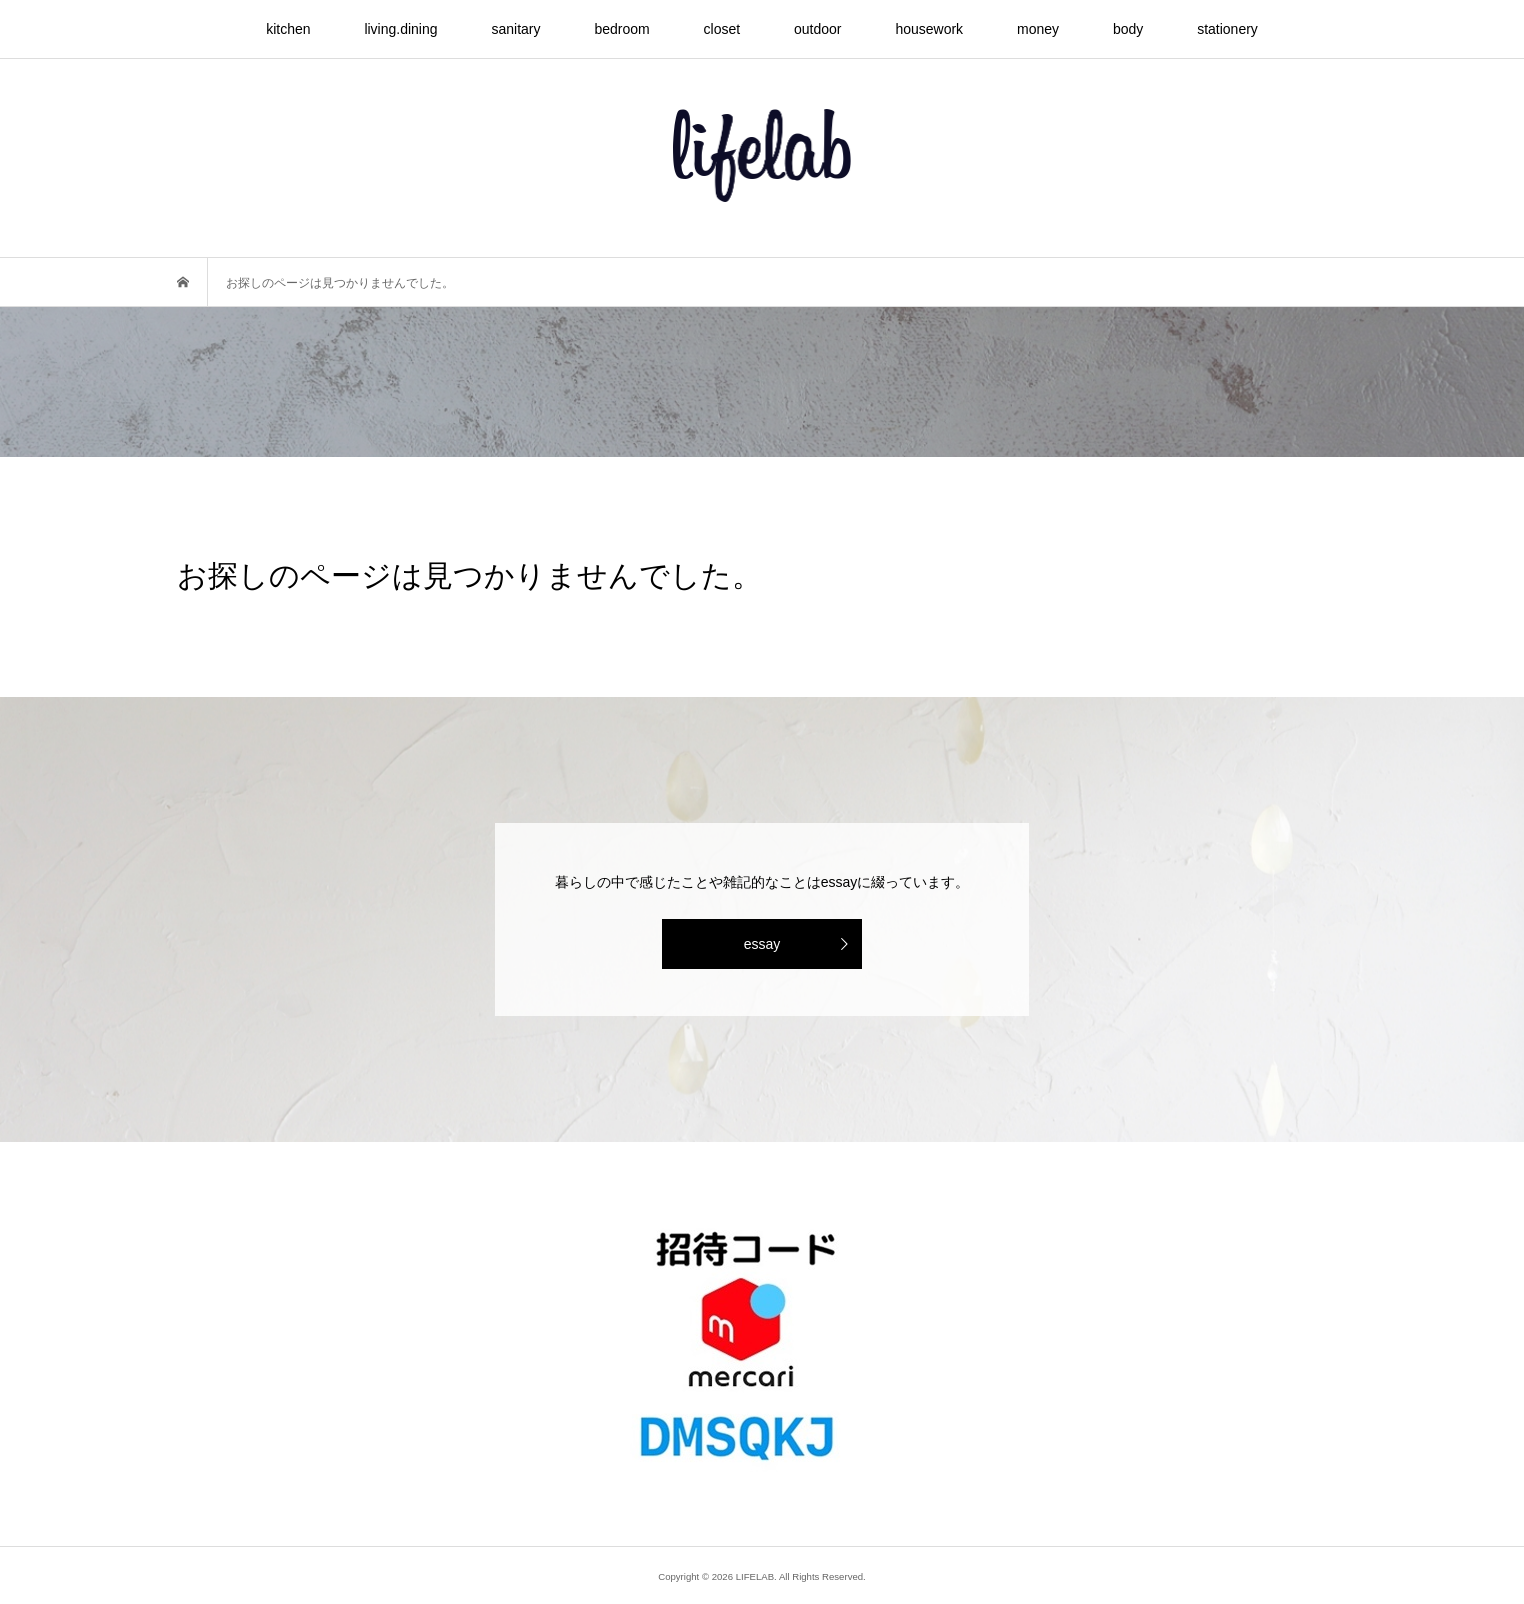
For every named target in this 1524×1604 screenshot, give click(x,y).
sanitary (515, 29)
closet (722, 29)
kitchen (288, 29)
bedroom (621, 29)
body (1128, 29)
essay (762, 944)
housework (929, 29)
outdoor (817, 29)
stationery (1227, 29)
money (1038, 29)
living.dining (400, 29)
